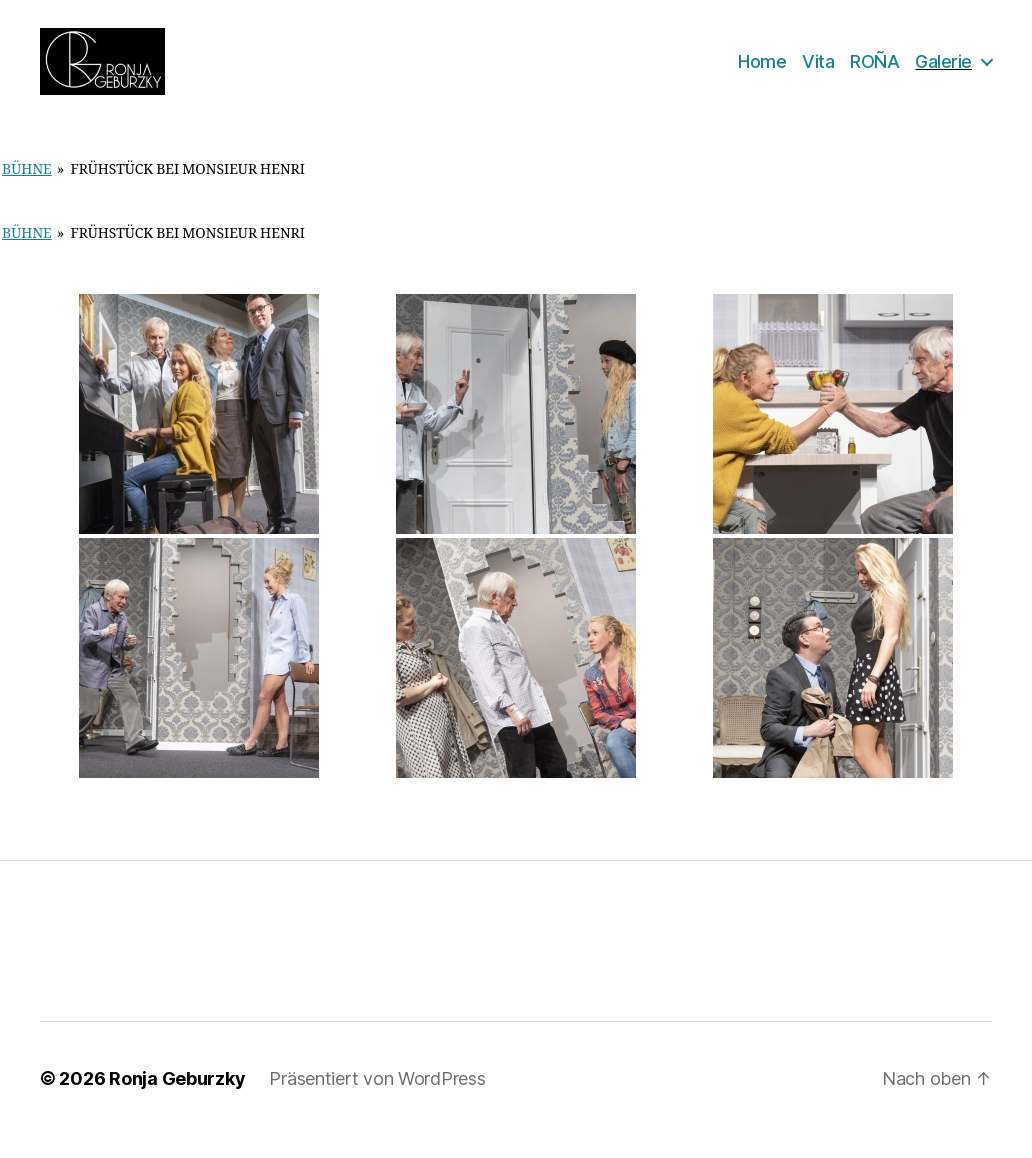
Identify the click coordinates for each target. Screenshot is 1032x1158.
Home (762, 72)
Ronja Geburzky (177, 1101)
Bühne (27, 192)
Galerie (943, 72)
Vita (818, 72)
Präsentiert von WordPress (377, 1101)
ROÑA (874, 72)
